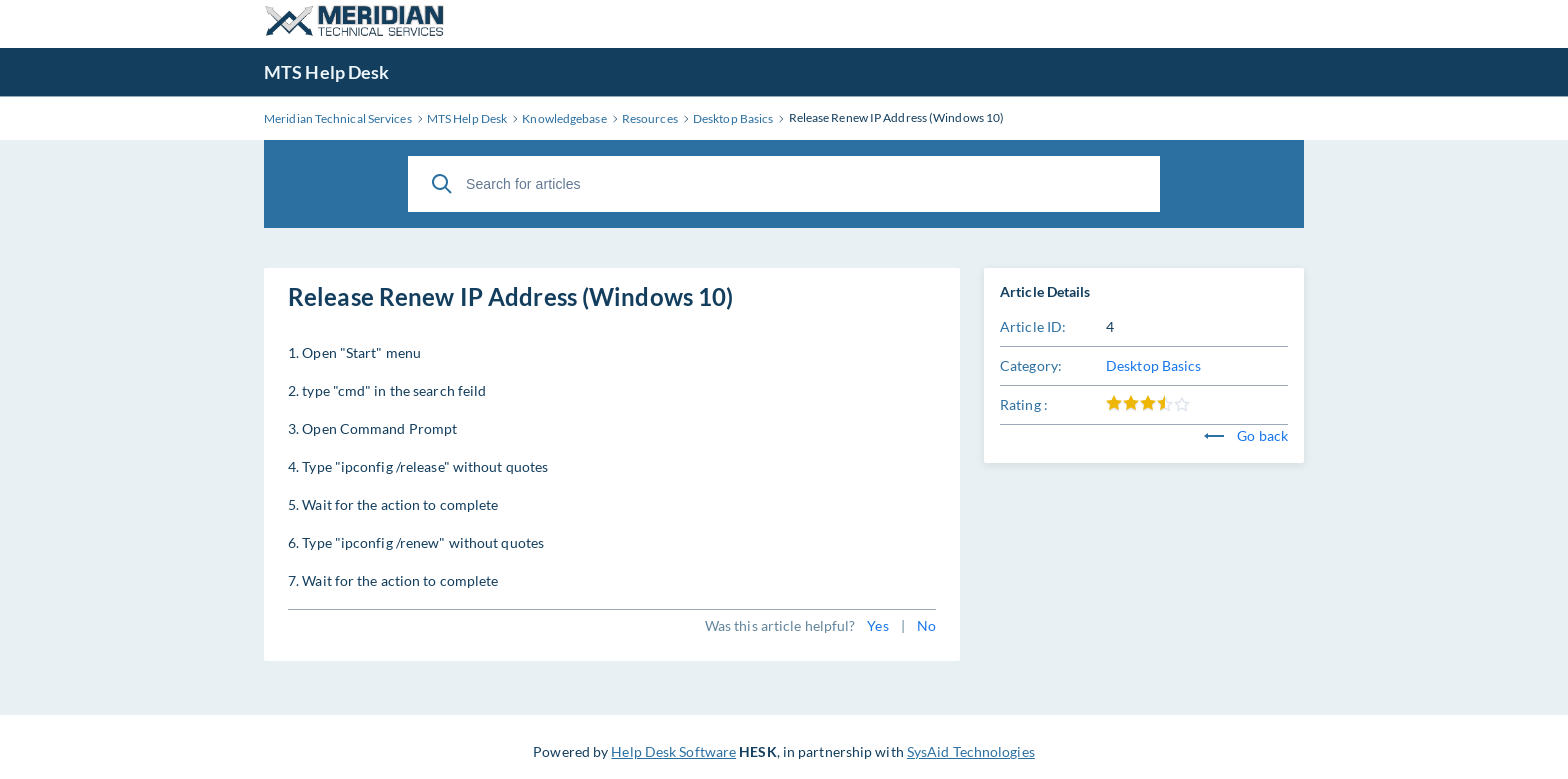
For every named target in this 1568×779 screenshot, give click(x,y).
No (926, 625)
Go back (1246, 435)
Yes (877, 625)
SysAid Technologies (971, 751)
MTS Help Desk (326, 72)
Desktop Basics (1153, 365)
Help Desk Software (673, 751)
